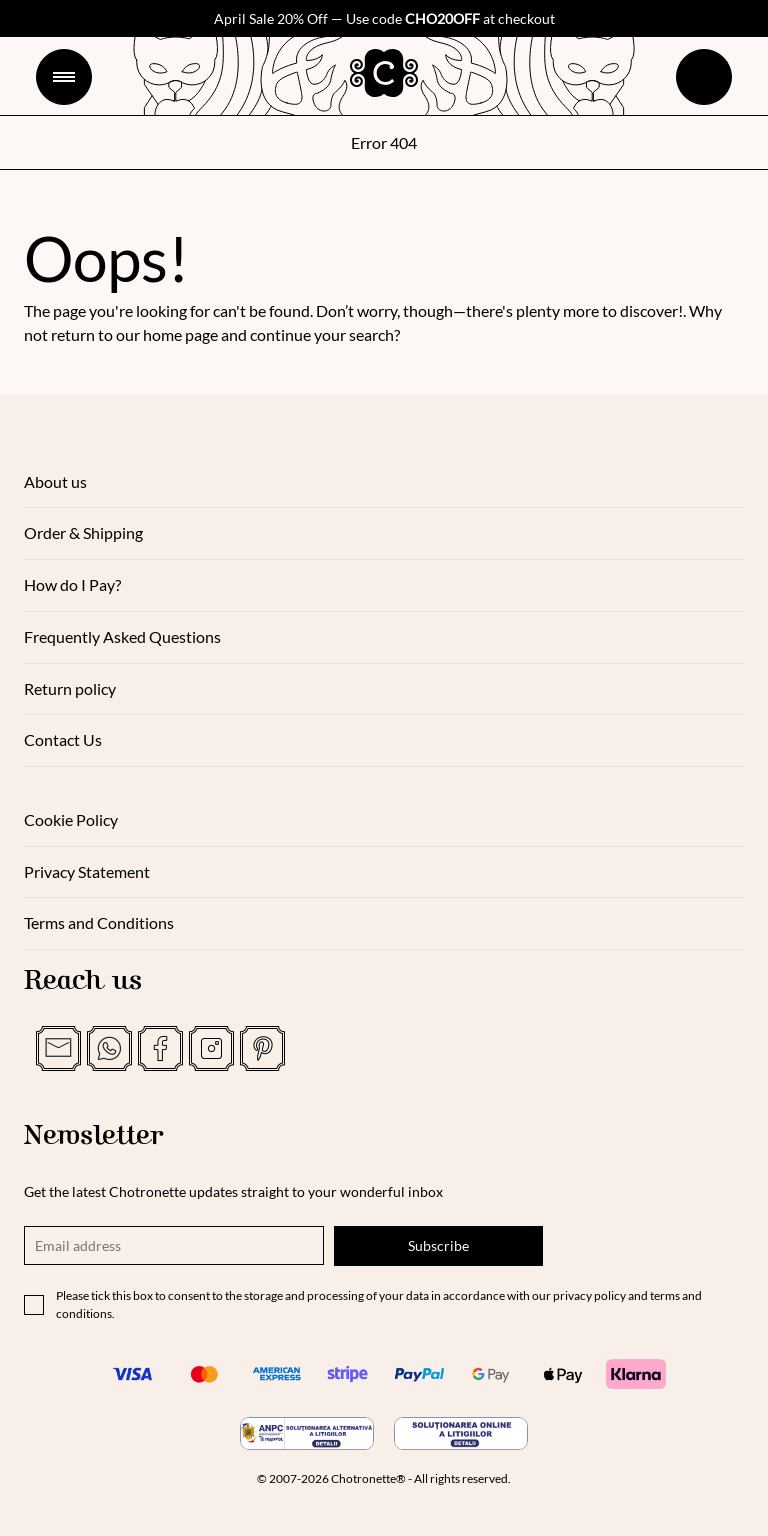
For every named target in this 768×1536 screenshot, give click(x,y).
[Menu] (64, 77)
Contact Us (63, 739)
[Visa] (132, 1374)
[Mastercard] (204, 1374)
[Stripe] (348, 1374)
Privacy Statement (87, 871)
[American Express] (276, 1374)
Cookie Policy (71, 819)
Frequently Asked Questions (122, 636)
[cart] (704, 77)
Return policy (70, 688)
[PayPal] (420, 1374)
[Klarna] (636, 1374)
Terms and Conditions (99, 922)
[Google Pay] (492, 1374)
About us (55, 481)
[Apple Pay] (564, 1374)
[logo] (384, 73)
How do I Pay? (72, 584)
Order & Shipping (83, 532)
